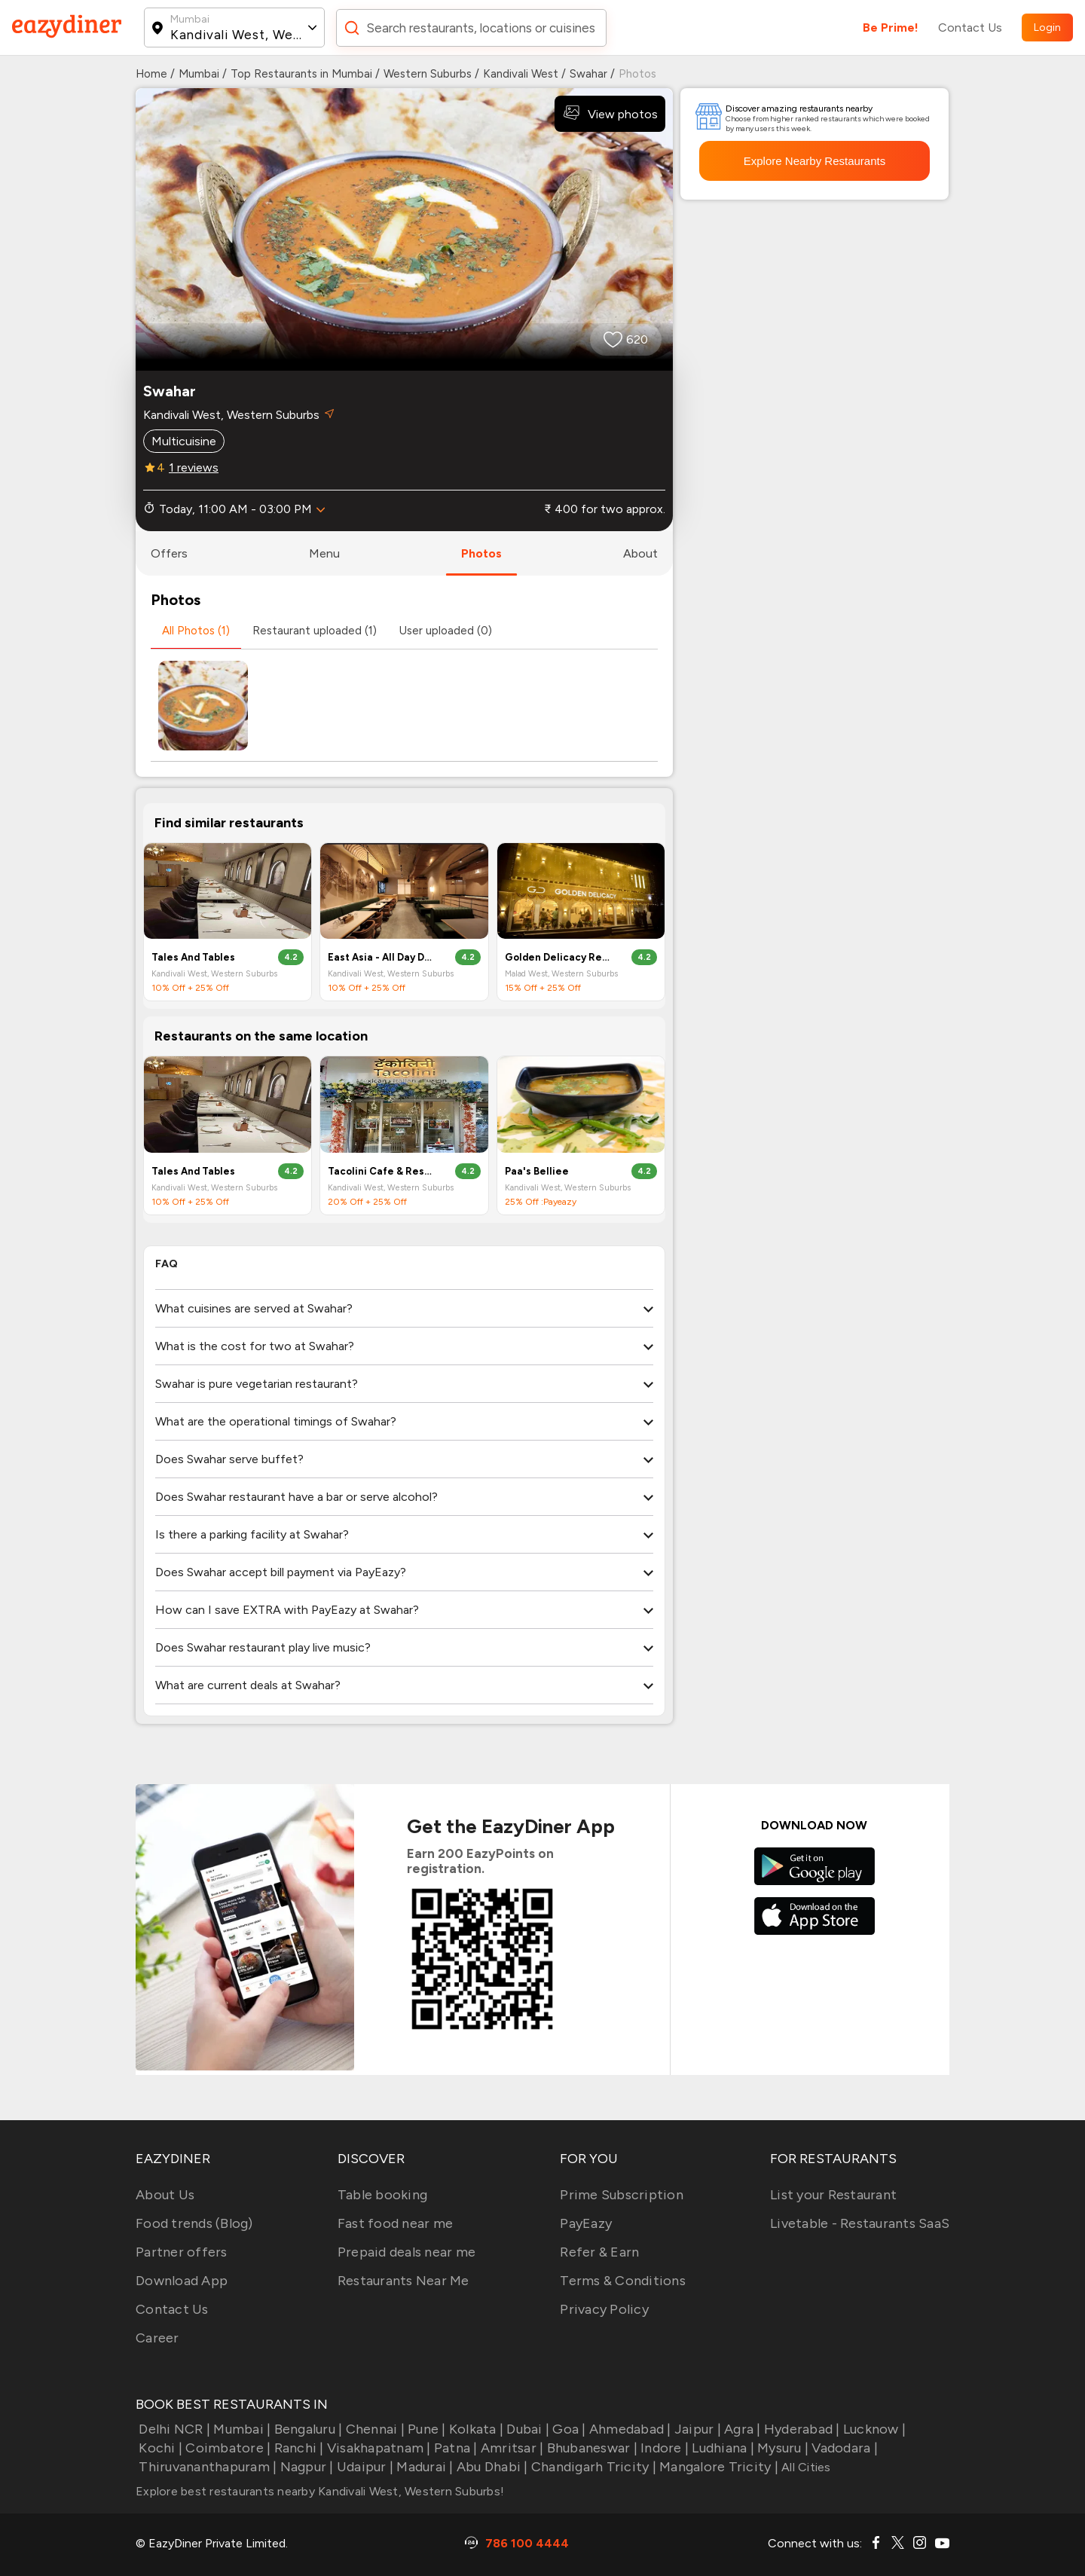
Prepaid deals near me (406, 2252)
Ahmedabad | (628, 2429)
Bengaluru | (306, 2429)
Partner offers (182, 2252)
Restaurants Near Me (403, 2280)
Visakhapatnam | (377, 2448)
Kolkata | (475, 2429)
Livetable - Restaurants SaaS (859, 2223)
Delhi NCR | (173, 2429)
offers (169, 553)
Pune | (425, 2429)
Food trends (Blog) (194, 2223)
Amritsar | (511, 2448)
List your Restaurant (833, 2194)
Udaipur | (364, 2466)
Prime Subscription (621, 2194)
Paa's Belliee (537, 1171)
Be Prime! (890, 27)
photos (481, 553)
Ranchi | (296, 2448)
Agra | (741, 2429)
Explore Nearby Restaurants (814, 160)
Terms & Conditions (623, 2280)
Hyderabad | (800, 2429)
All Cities (804, 2467)
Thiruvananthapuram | (206, 2466)
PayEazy (586, 2223)
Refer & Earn (599, 2252)
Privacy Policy (604, 2309)
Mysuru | (781, 2448)
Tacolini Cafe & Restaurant (381, 1171)
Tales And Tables (193, 957)
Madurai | (423, 2466)
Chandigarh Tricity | (592, 2466)
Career (157, 2338)
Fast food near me (395, 2223)
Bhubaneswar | (590, 2448)
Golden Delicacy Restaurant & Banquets (558, 957)
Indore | (663, 2448)
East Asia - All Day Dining (381, 957)
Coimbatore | (226, 2448)
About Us (165, 2194)
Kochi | (159, 2448)
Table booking (382, 2194)
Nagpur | (305, 2466)
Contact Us (970, 27)
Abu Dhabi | (491, 2466)
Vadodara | (843, 2448)
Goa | (567, 2429)
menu (324, 553)
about (640, 553)
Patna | (454, 2448)
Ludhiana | (721, 2448)
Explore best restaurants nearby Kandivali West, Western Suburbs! (320, 2491)
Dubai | (526, 2429)
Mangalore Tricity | (717, 2466)
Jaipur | (696, 2429)
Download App (182, 2280)
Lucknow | (873, 2429)
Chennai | (373, 2429)
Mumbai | (240, 2429)
